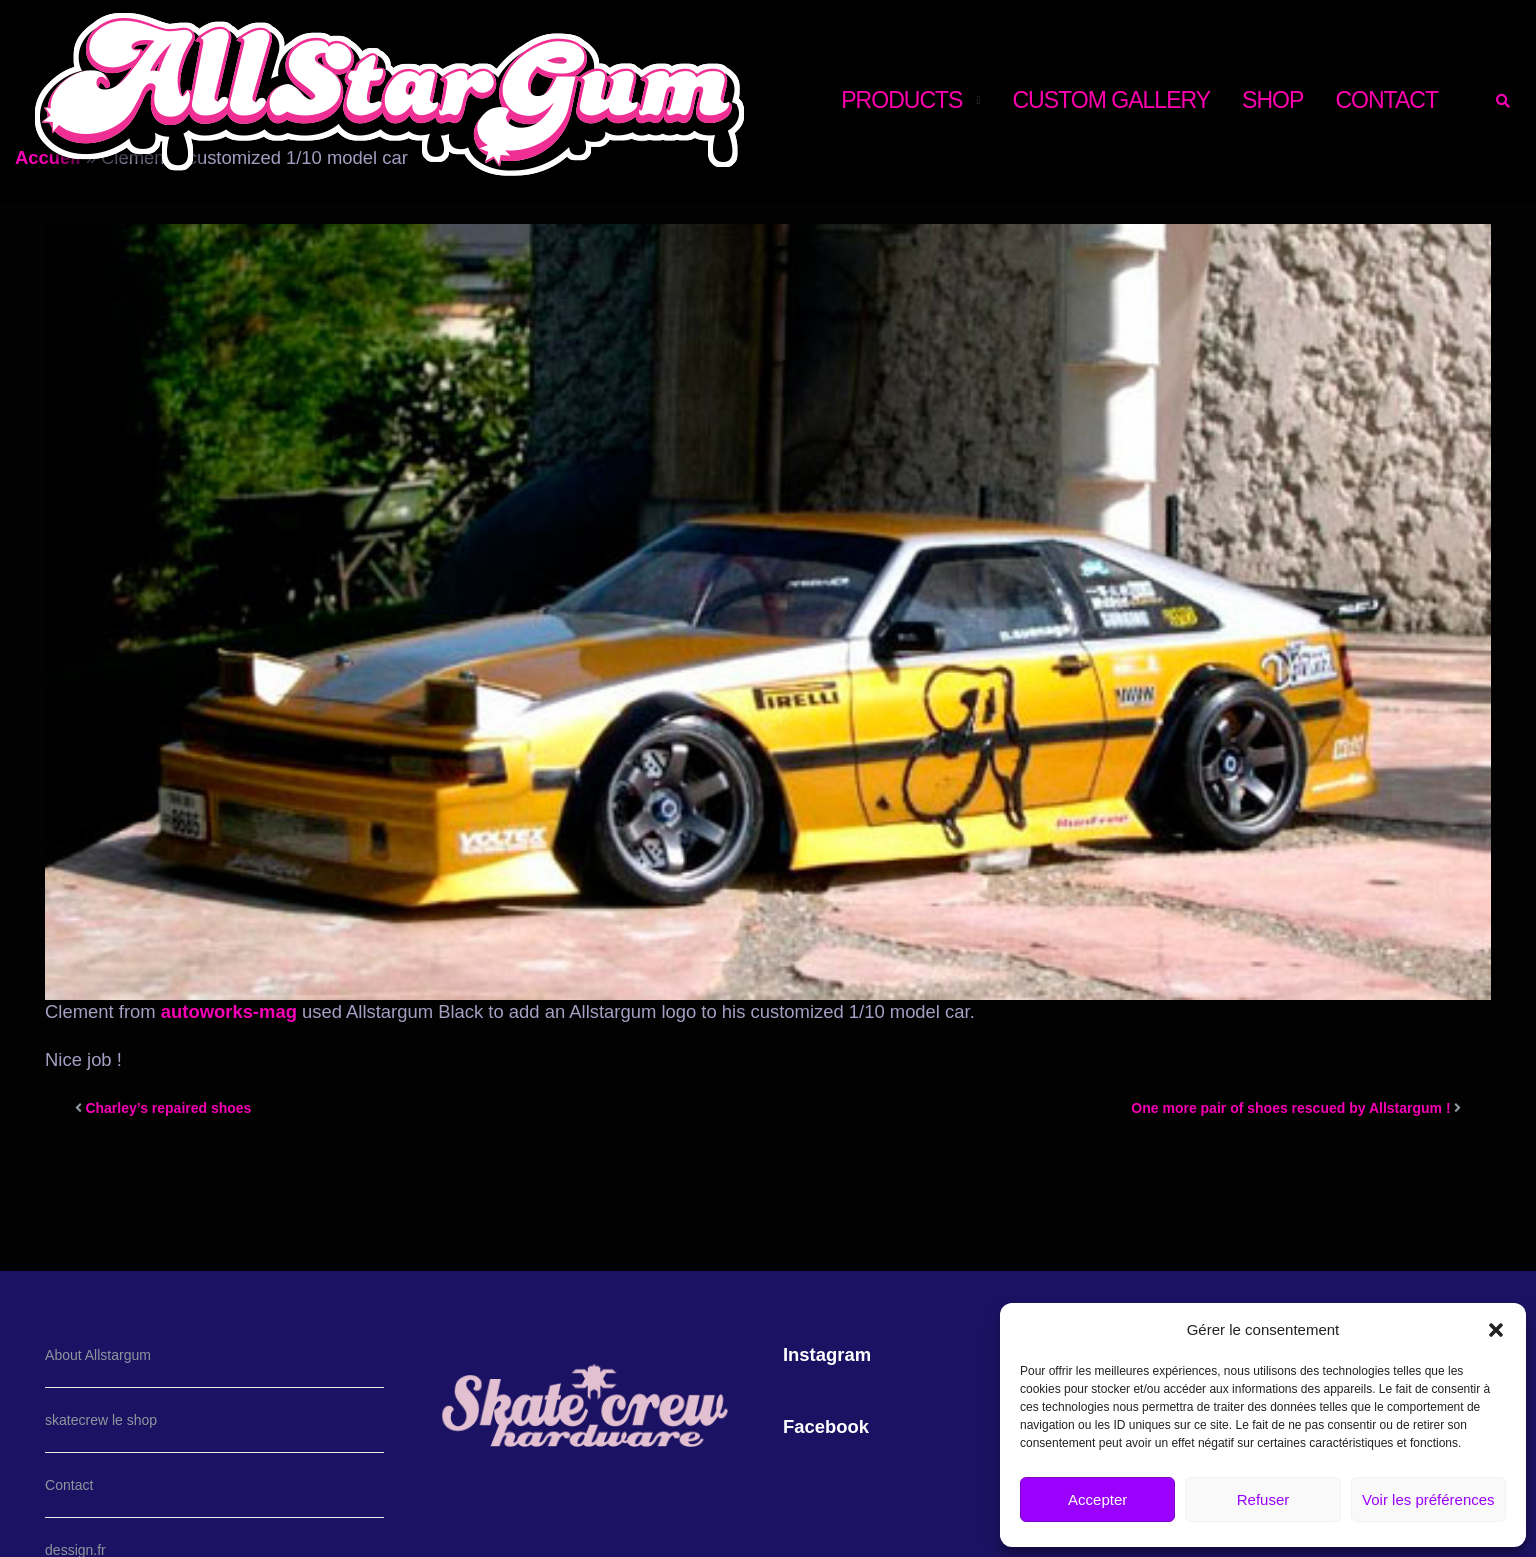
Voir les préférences (1428, 1499)
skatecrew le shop (101, 1420)
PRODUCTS (901, 100)
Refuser (1263, 1499)
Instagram (827, 1354)
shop (1272, 100)
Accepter (1097, 1499)
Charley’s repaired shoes (168, 1108)
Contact (69, 1485)
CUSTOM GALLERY (1111, 100)
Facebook (826, 1426)
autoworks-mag (226, 1011)
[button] (1496, 1330)
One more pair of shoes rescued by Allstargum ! (1290, 1108)
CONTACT (1386, 100)
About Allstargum (98, 1355)
